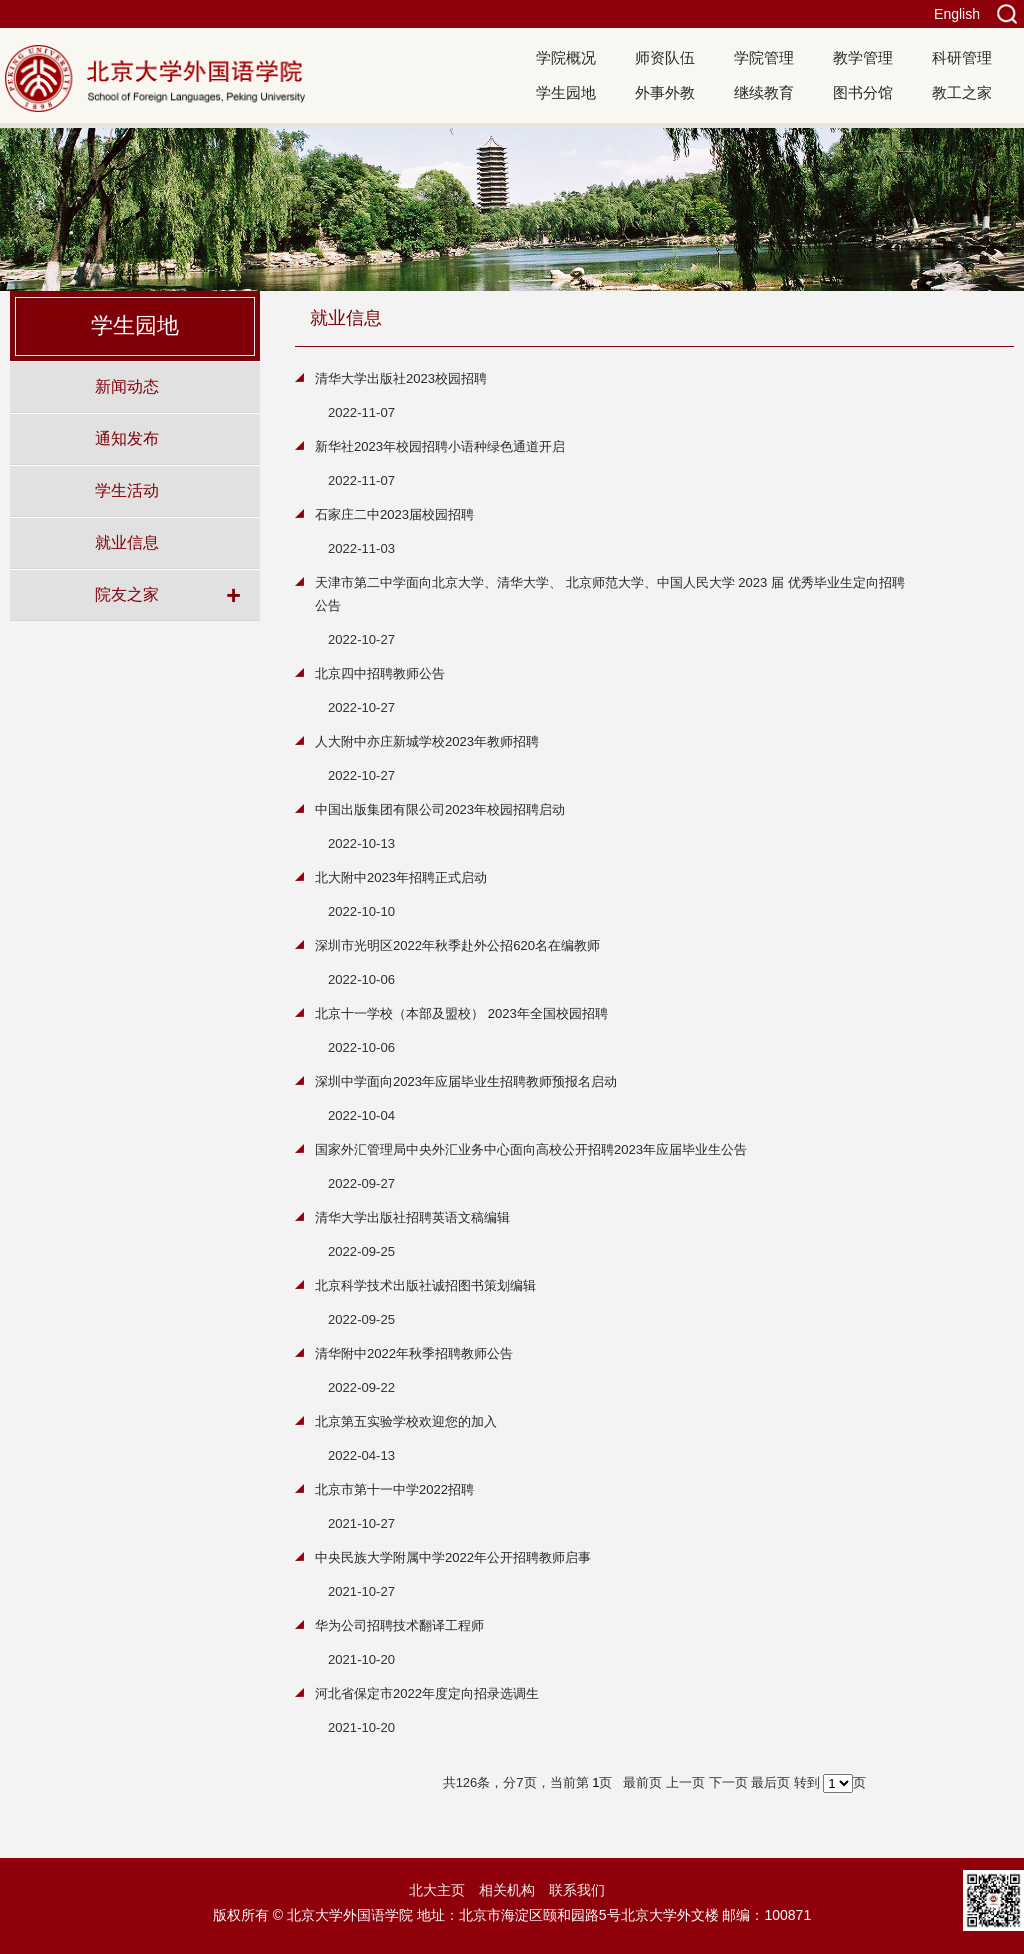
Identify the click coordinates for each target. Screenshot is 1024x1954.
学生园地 (566, 92)
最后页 (770, 1782)
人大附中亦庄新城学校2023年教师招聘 (427, 741)
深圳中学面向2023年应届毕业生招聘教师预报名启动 (466, 1081)
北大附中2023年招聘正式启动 (401, 877)
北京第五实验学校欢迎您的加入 (406, 1421)
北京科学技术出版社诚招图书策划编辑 (425, 1285)
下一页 (728, 1782)
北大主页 (437, 1890)
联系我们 (577, 1890)
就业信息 (127, 542)
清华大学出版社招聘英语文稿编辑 (412, 1217)
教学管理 (863, 57)
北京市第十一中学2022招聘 (394, 1489)
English (957, 14)
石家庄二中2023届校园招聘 (394, 514)
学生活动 (127, 490)
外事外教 (665, 92)
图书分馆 (863, 92)
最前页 (642, 1782)
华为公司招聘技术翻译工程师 (399, 1625)
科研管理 (962, 57)
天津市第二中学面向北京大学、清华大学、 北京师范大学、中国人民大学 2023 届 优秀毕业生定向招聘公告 (610, 594)
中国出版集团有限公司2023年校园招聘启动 (440, 809)
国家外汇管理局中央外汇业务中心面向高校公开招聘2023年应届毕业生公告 (531, 1149)
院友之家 (127, 594)
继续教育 (764, 92)
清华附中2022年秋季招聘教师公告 (414, 1353)
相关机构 (507, 1890)
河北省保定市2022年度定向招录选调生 (427, 1693)
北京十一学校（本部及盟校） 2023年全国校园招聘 (461, 1013)
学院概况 (566, 57)
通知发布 (127, 438)
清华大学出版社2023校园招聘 (401, 378)
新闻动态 (127, 386)
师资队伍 (665, 57)
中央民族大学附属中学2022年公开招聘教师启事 (453, 1557)
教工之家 (962, 92)
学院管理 (764, 57)
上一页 (685, 1782)
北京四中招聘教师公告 (380, 673)
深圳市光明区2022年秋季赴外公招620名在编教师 (457, 945)
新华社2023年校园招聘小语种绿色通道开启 (440, 446)
